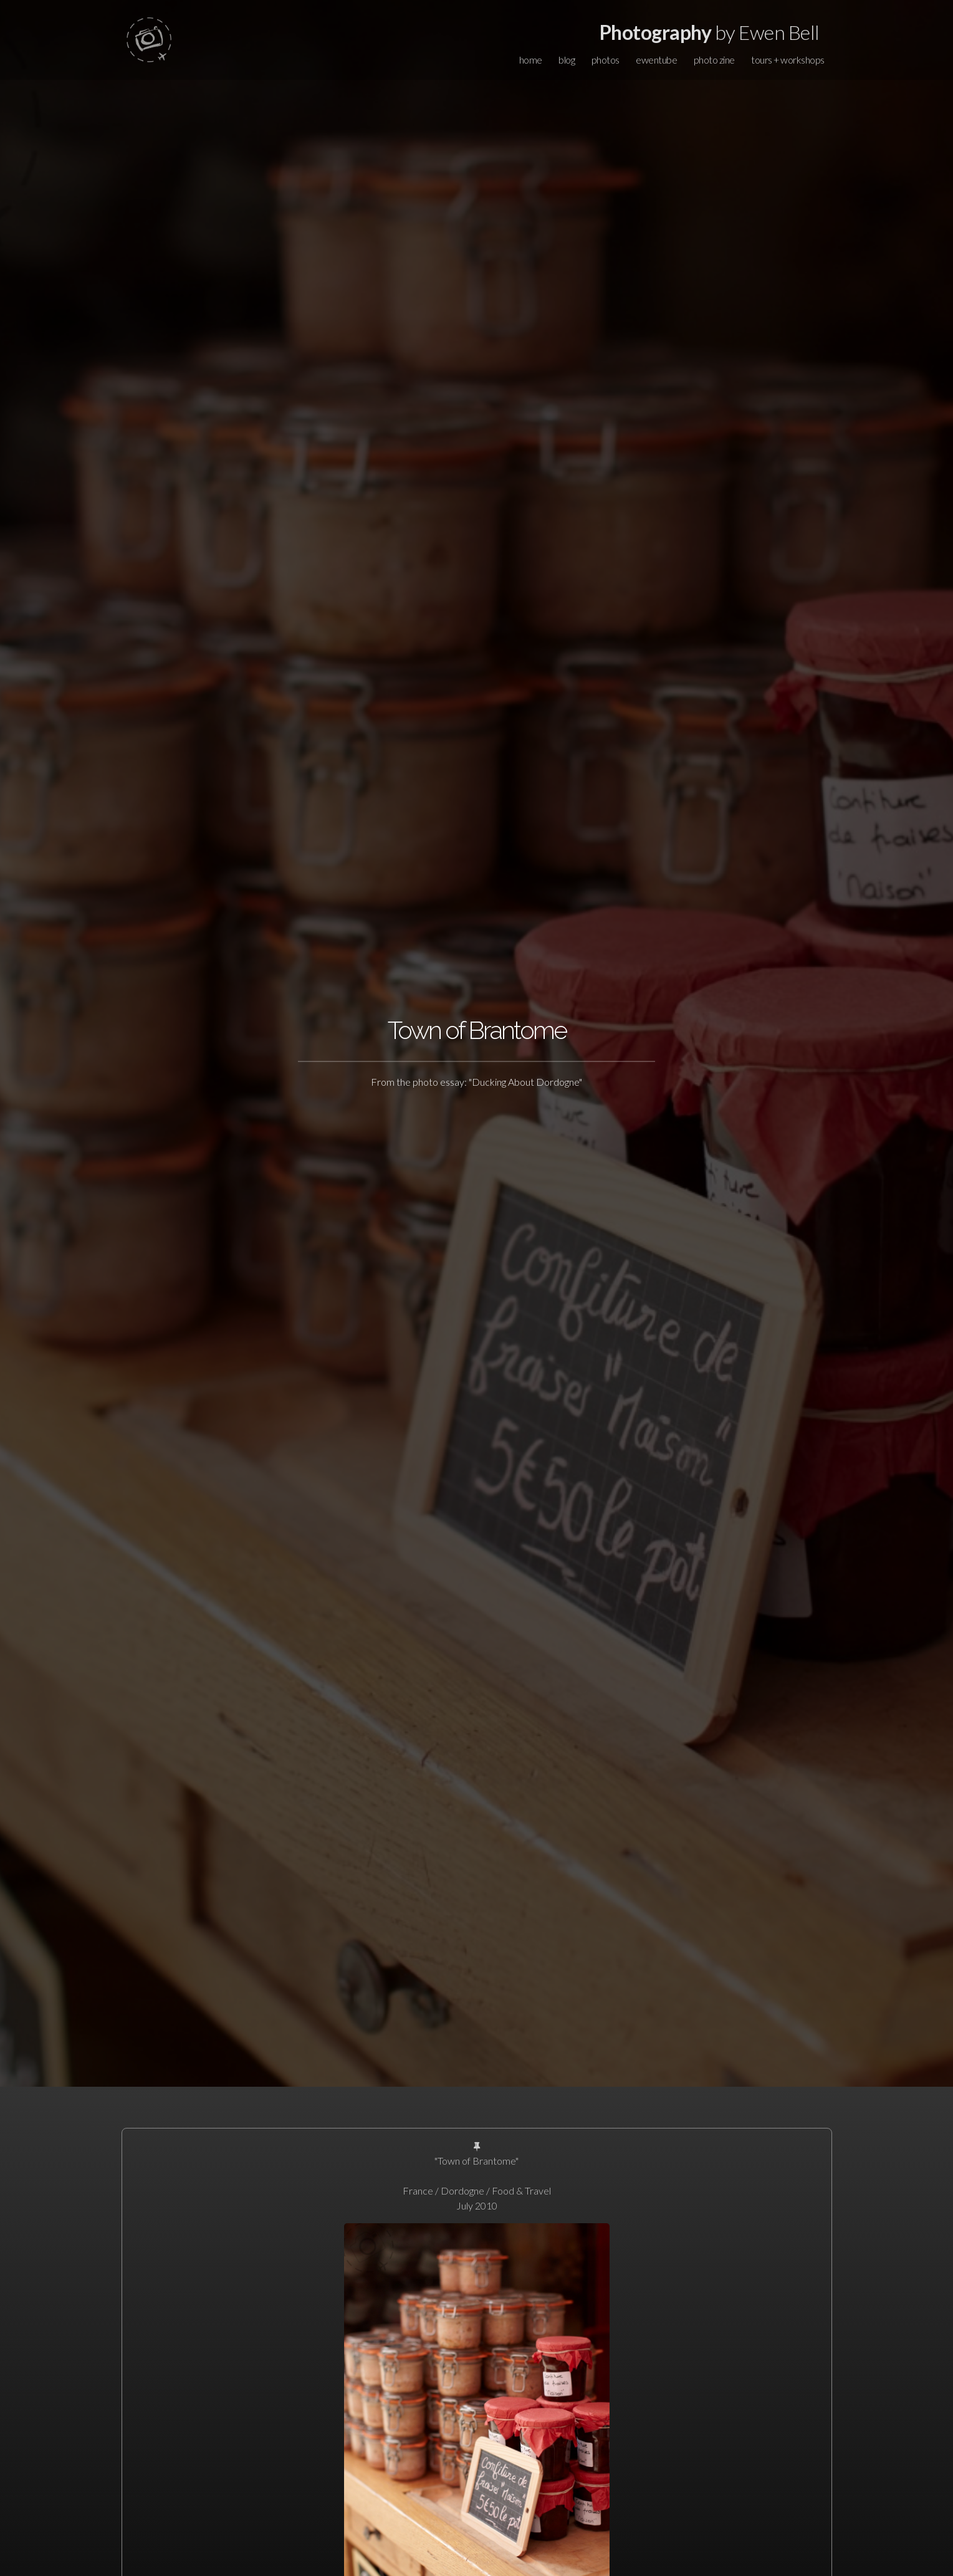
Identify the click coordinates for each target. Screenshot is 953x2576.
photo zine (714, 59)
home (530, 59)
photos (605, 59)
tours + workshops (788, 59)
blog (566, 59)
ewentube (656, 59)
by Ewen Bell (710, 32)
